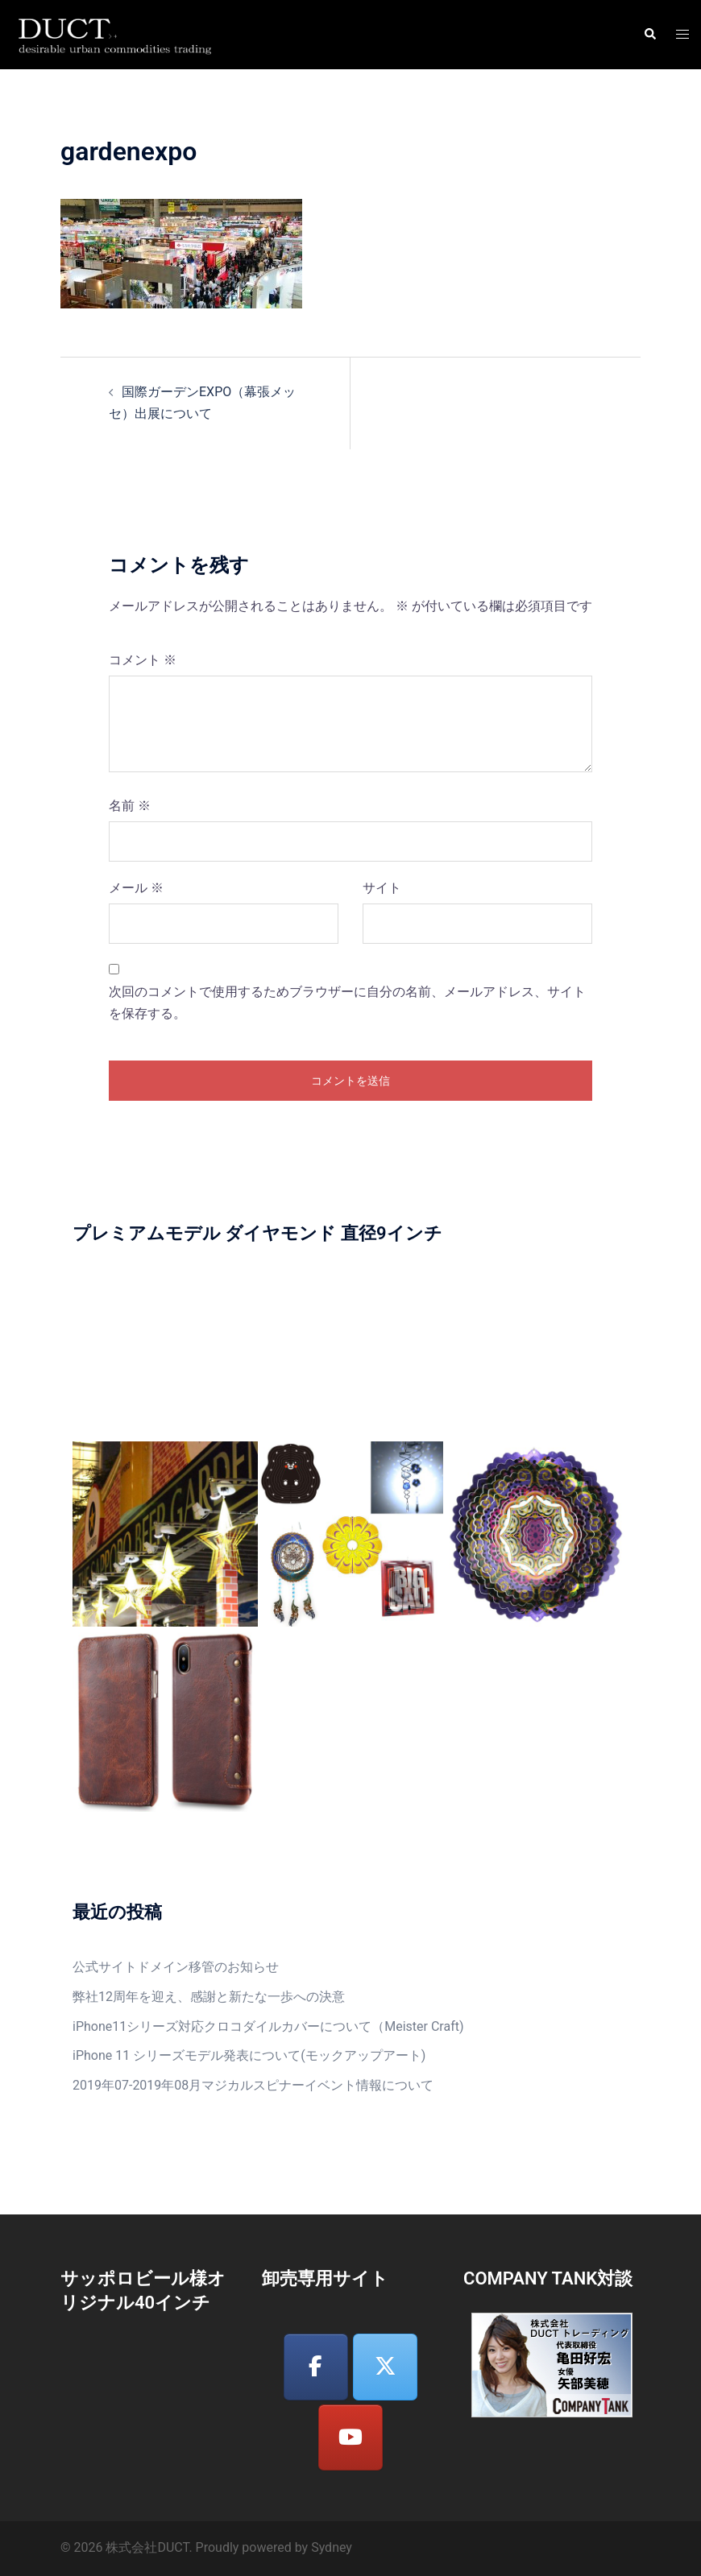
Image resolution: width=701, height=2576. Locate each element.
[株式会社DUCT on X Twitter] (385, 2367)
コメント (142, 660)
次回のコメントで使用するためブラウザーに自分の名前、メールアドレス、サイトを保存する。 (347, 1002)
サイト (382, 887)
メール (136, 887)
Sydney (331, 2547)
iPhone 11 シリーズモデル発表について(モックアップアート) (249, 2055)
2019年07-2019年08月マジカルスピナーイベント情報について (253, 2085)
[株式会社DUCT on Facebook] (316, 2367)
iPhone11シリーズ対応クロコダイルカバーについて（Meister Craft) (268, 2026)
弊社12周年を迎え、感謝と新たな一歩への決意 (209, 1996)
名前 (130, 805)
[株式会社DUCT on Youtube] (350, 2437)
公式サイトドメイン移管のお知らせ (176, 1966)
